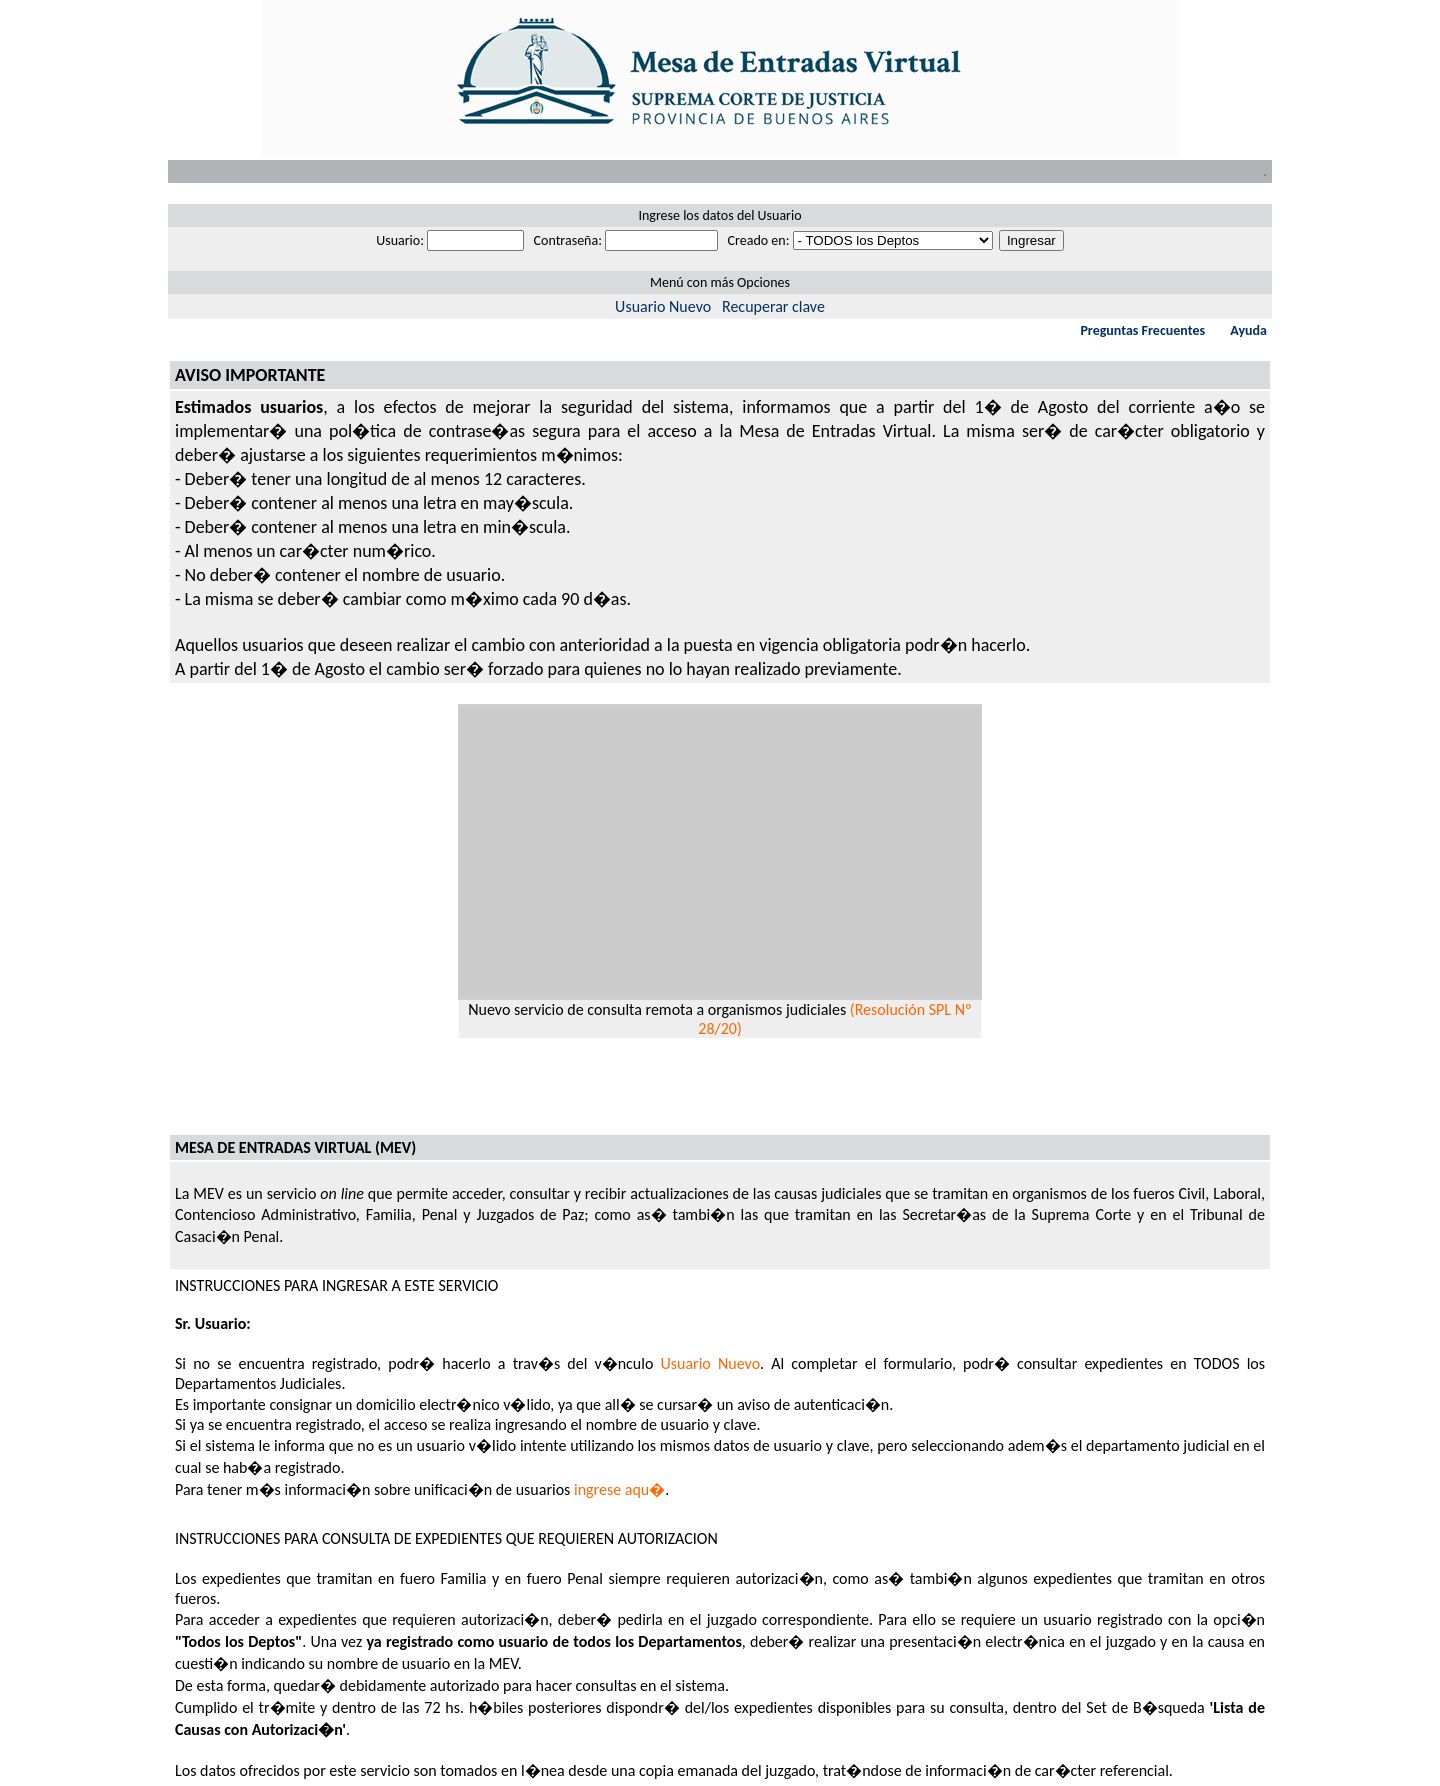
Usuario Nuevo (663, 306)
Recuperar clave (773, 306)
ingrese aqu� (619, 1489)
